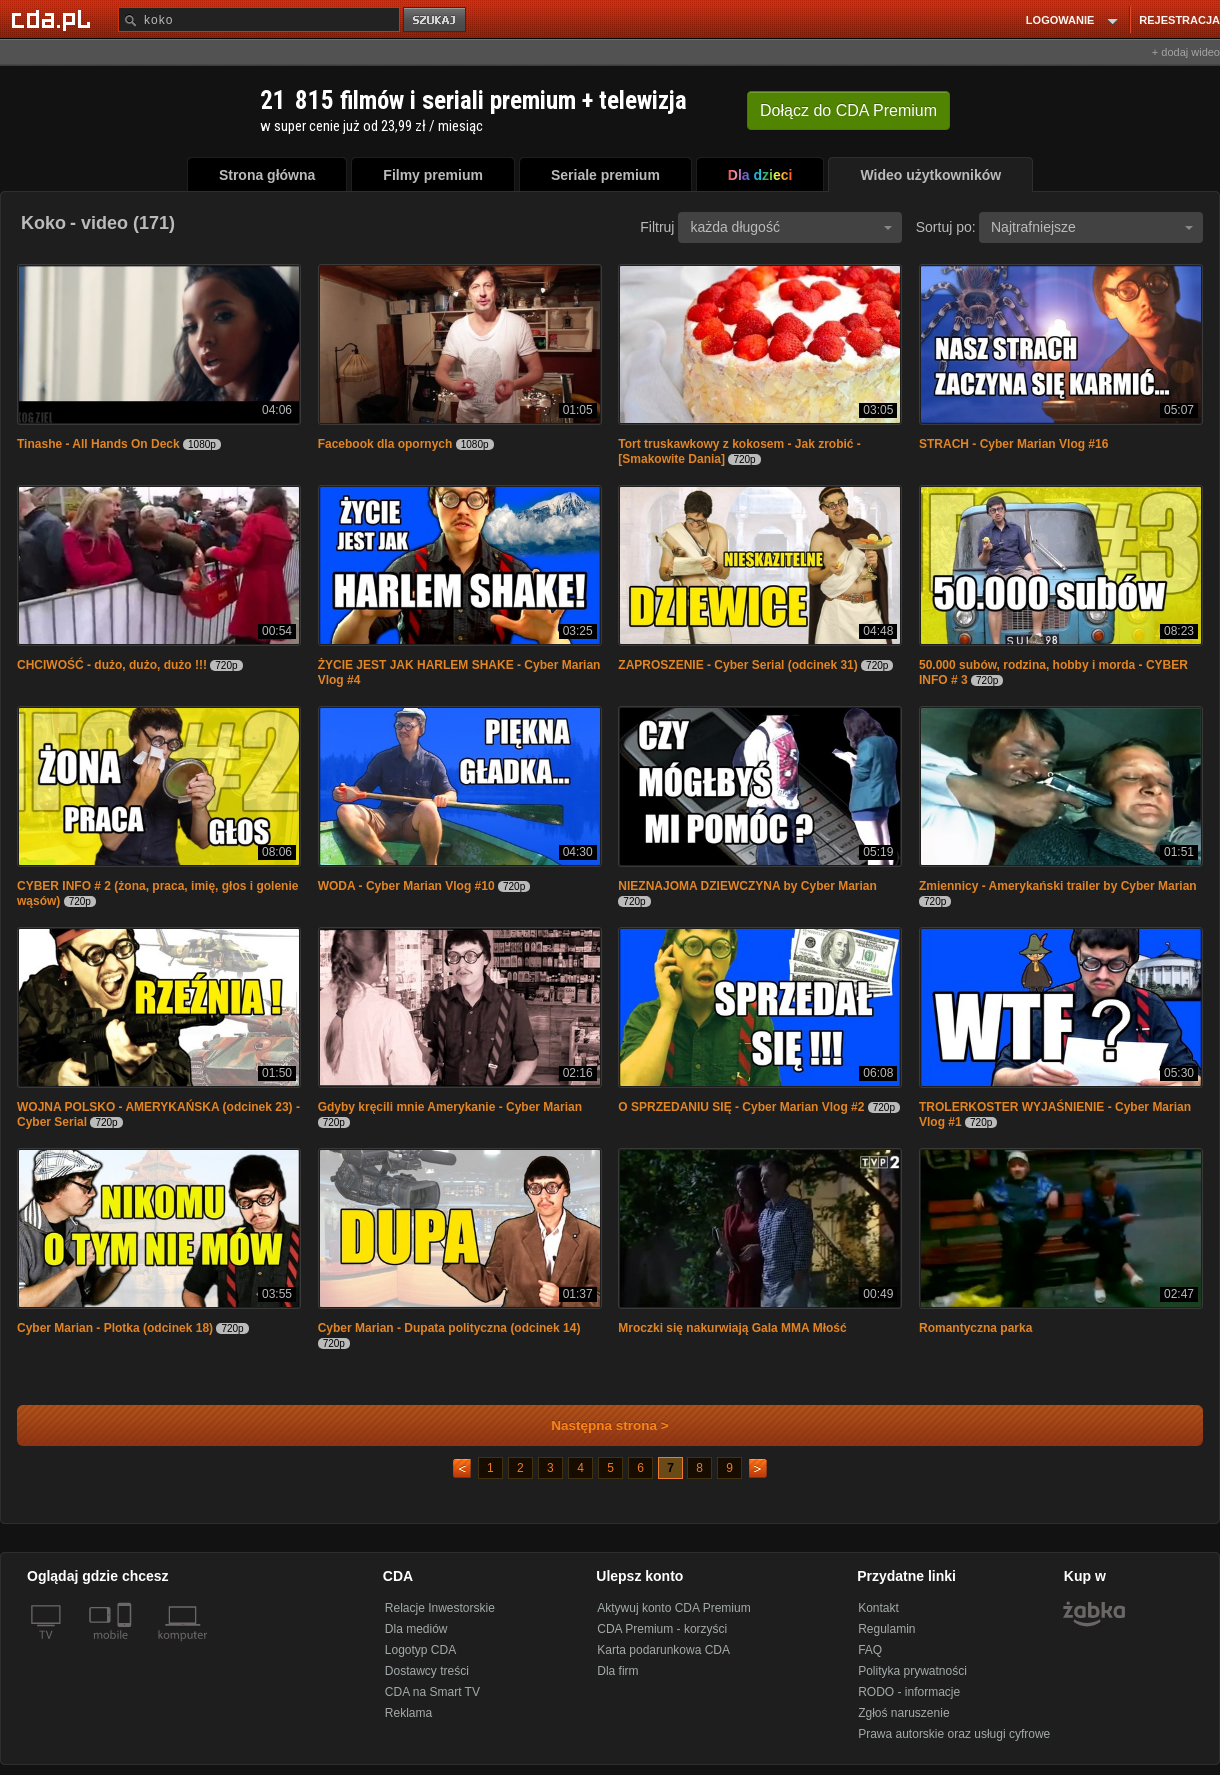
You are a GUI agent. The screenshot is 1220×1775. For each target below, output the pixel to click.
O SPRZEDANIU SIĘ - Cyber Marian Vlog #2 (741, 1107)
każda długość (791, 227)
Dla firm (617, 1671)
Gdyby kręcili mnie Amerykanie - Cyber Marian (450, 1107)
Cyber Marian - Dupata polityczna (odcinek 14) (449, 1328)
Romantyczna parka (975, 1328)
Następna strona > (596, 1425)
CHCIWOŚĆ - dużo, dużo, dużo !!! (112, 665)
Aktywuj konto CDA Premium (673, 1608)
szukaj (436, 20)
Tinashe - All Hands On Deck (98, 444)
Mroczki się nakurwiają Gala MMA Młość (732, 1328)
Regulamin (886, 1629)
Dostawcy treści (427, 1671)
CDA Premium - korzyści (662, 1629)
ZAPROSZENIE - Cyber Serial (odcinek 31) (737, 665)
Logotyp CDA (420, 1650)
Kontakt (878, 1608)
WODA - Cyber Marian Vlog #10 (406, 886)
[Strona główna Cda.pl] (54, 19)
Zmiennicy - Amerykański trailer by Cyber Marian (1058, 886)
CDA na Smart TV (432, 1692)
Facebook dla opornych (385, 444)
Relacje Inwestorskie (440, 1608)
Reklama (408, 1713)
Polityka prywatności (912, 1671)
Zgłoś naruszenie (903, 1713)
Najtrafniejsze (1092, 227)
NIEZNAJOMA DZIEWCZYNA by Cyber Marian (747, 886)
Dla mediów (416, 1629)
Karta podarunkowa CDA (663, 1650)
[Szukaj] (259, 19)
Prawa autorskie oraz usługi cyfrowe (954, 1734)
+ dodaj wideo (1186, 52)
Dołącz (848, 110)
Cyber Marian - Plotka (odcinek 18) (115, 1328)
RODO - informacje (909, 1692)
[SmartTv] (126, 1647)
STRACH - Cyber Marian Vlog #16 (1013, 444)
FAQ (870, 1650)
